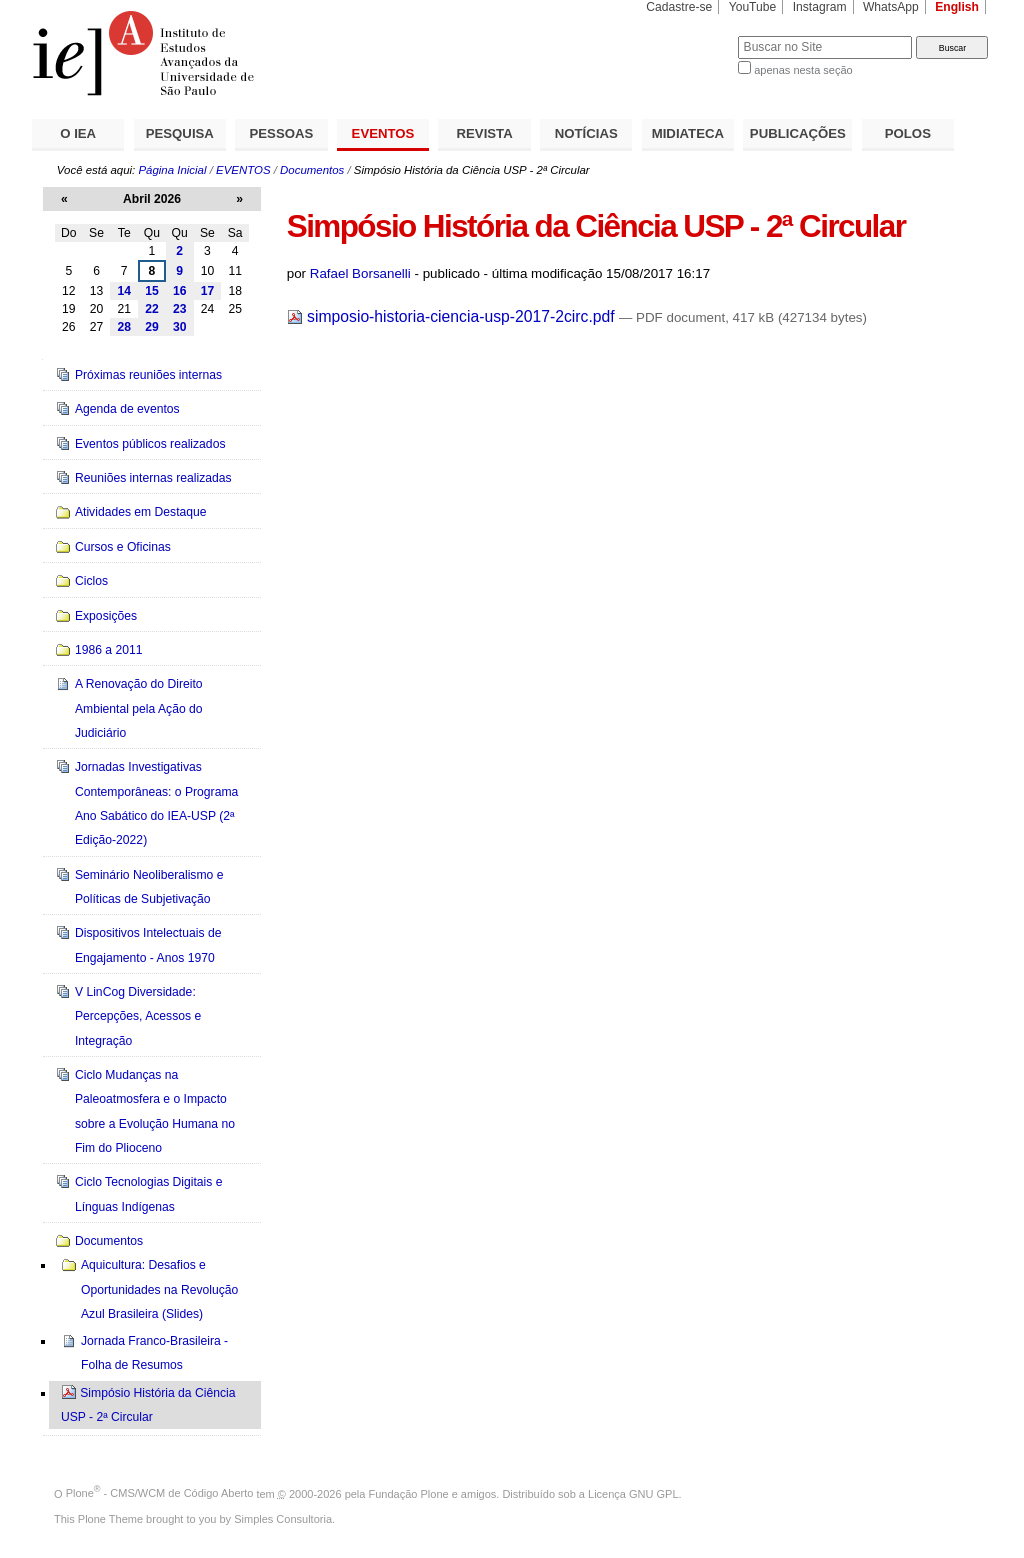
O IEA (78, 133)
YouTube (753, 7)
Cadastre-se (679, 7)
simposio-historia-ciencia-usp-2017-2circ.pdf (453, 316)
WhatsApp (891, 7)
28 (124, 327)
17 (208, 291)
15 (152, 291)
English (957, 7)
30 (180, 327)
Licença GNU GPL (633, 1493)
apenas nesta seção (803, 70)
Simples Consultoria (283, 1519)
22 (152, 309)
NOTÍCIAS (586, 133)
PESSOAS (282, 133)
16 (180, 291)
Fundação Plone (409, 1493)
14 (124, 291)
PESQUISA (180, 133)
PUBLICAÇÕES (798, 133)
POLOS (908, 133)
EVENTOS (383, 133)
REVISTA (485, 133)
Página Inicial (172, 170)
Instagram (820, 7)
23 (180, 309)
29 (152, 327)
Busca (689, 35)
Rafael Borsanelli (360, 273)
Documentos (312, 170)
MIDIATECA (688, 133)
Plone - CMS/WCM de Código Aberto (160, 1493)
